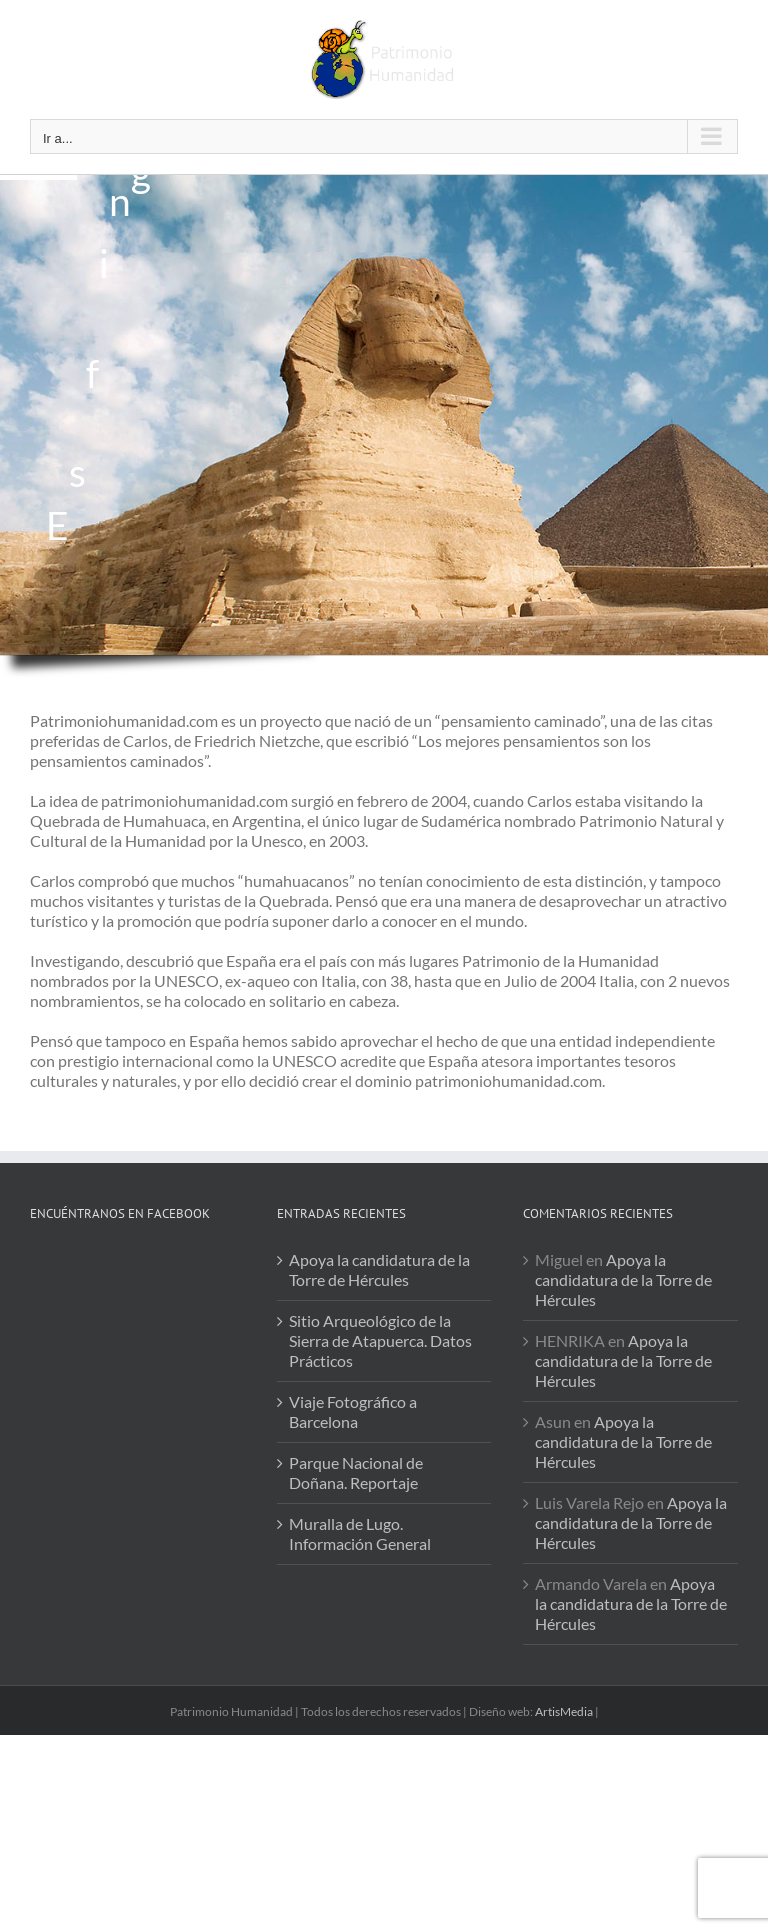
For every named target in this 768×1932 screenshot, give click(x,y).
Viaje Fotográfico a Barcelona (353, 1411)
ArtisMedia (564, 1711)
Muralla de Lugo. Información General (360, 1533)
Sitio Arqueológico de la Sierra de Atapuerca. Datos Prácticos (380, 1340)
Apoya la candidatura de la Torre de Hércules (379, 1269)
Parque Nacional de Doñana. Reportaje (356, 1472)
